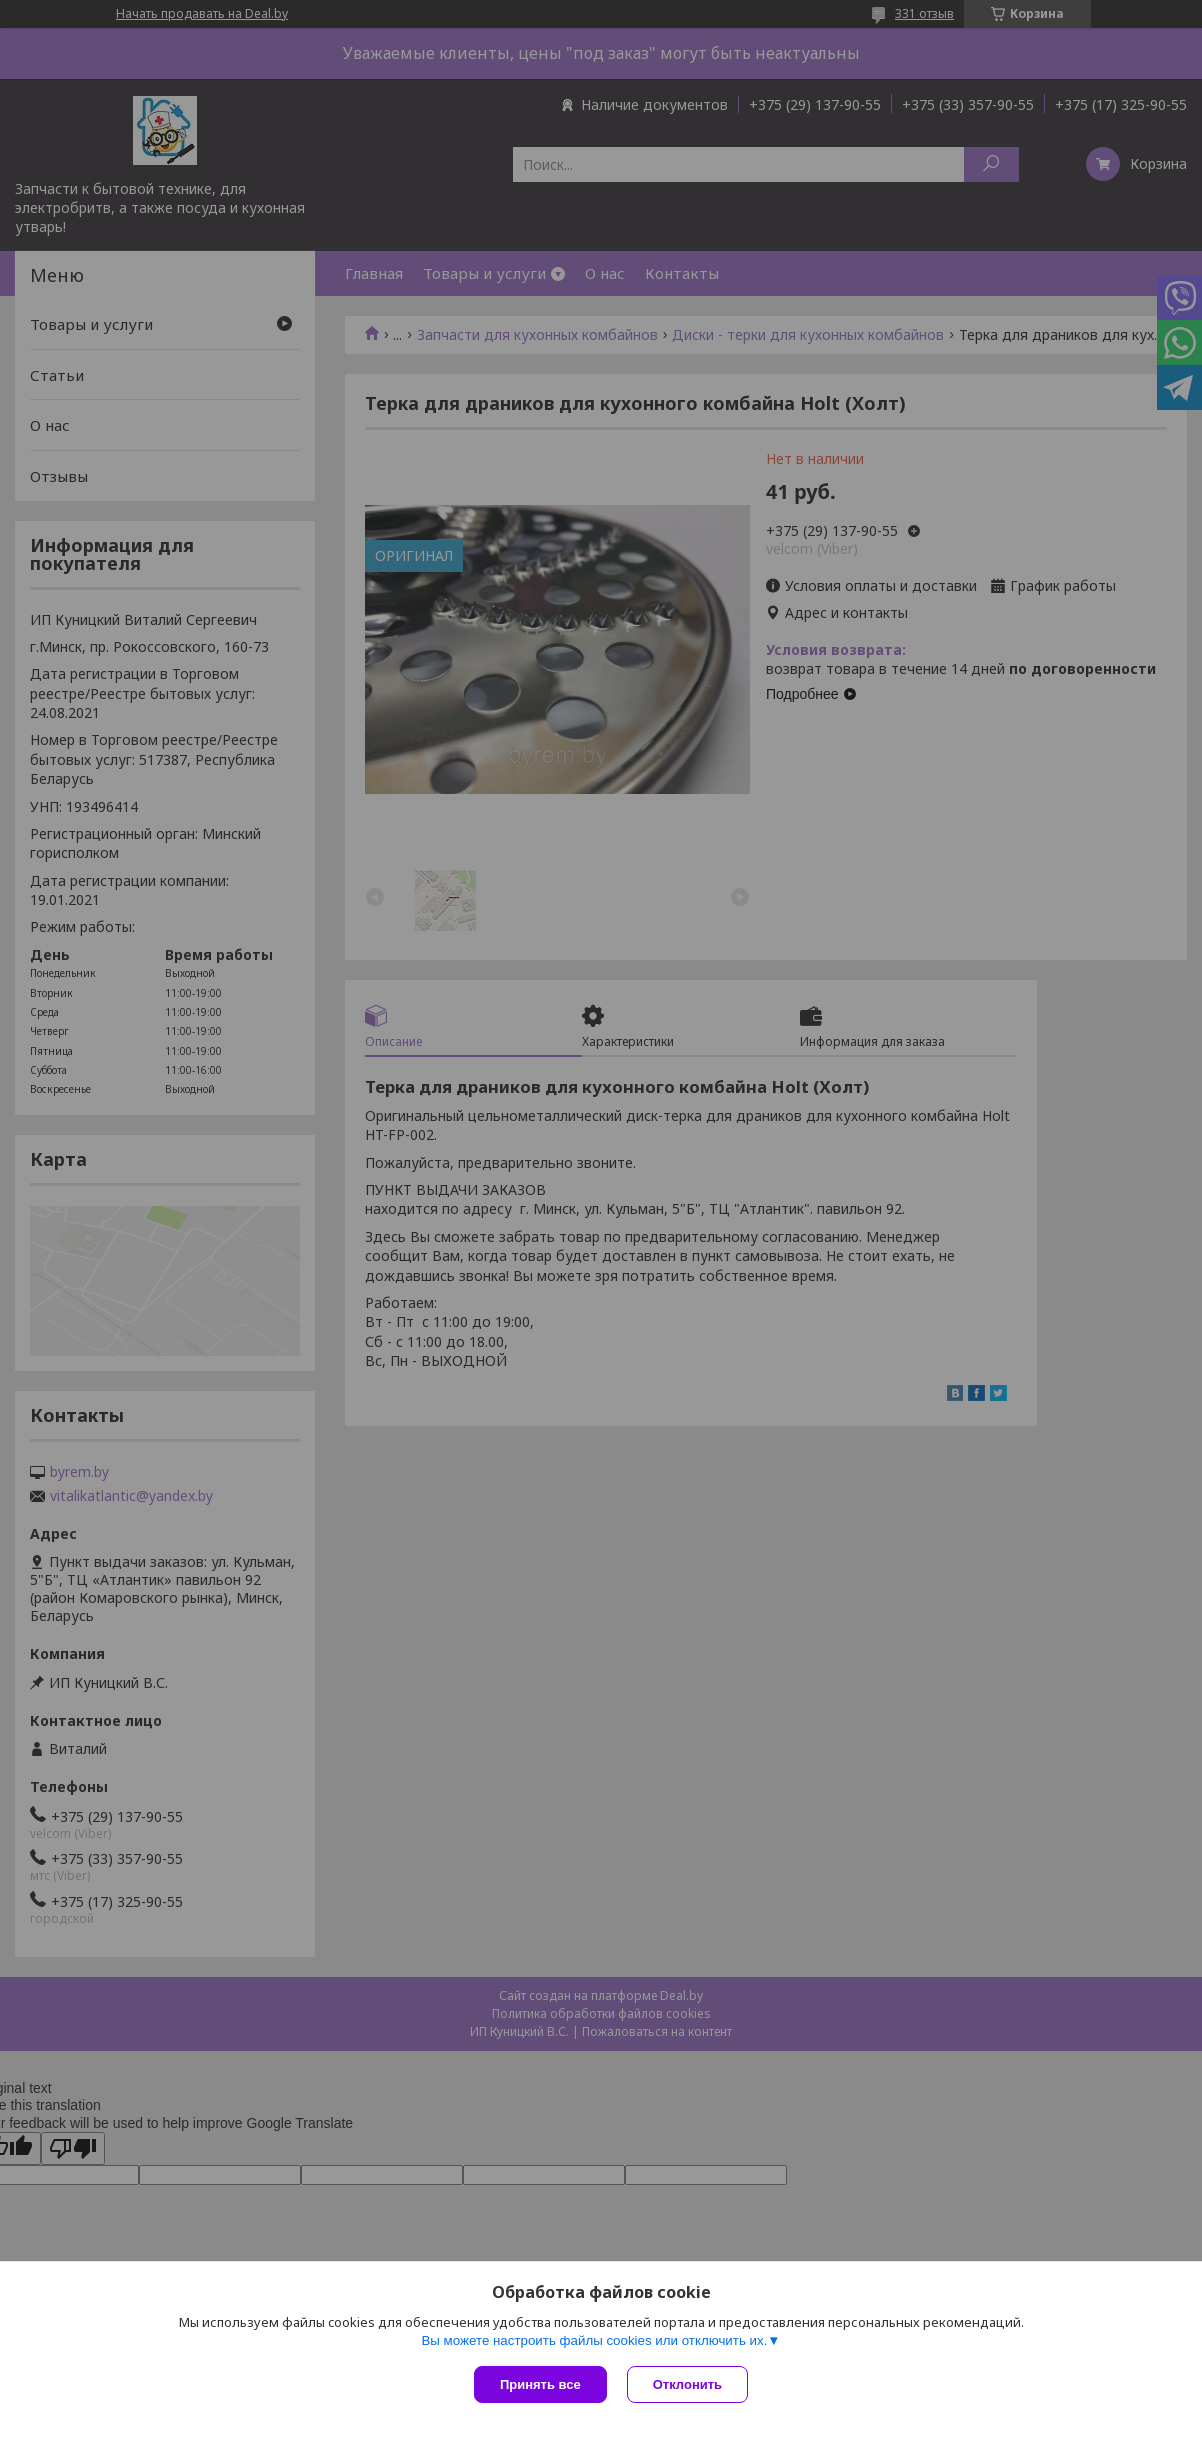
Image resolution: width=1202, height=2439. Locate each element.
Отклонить (687, 2384)
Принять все (540, 2384)
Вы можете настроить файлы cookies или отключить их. (594, 2340)
